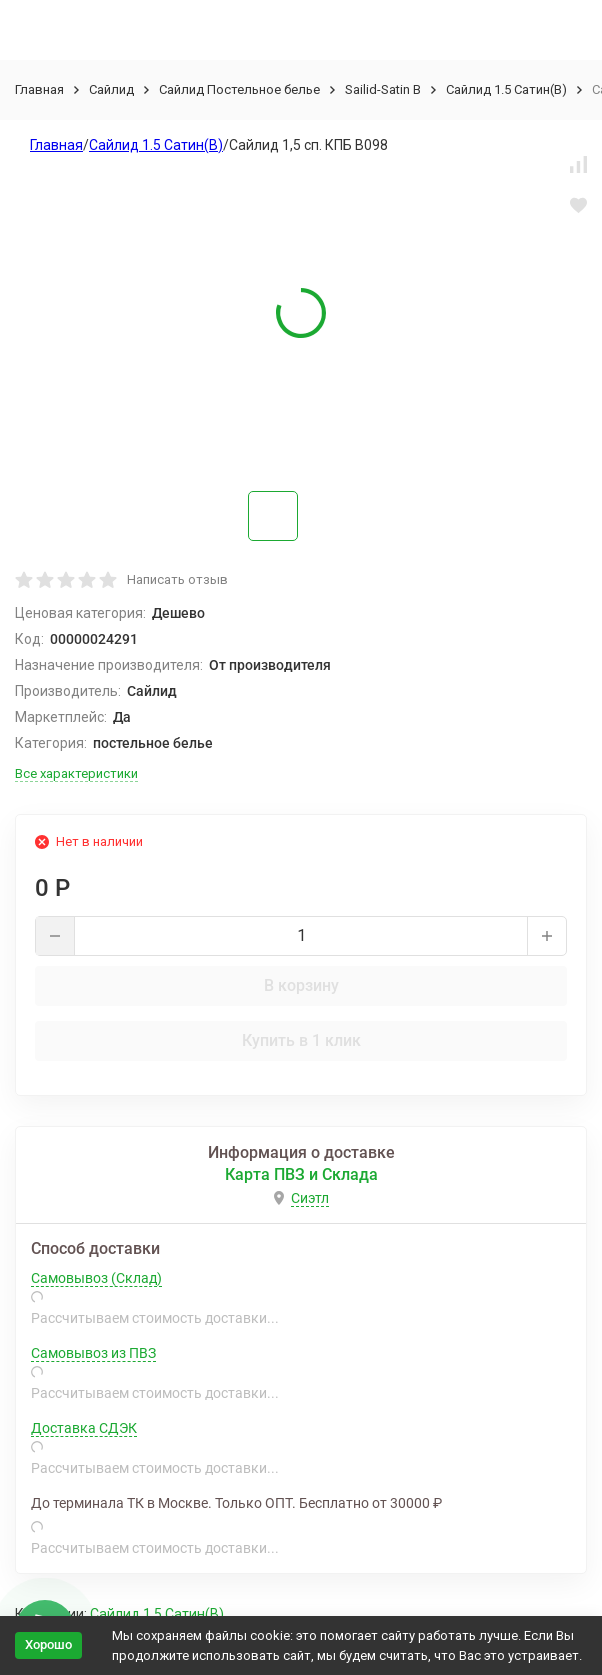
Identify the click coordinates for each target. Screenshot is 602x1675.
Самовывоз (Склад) (96, 1278)
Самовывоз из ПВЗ (93, 1353)
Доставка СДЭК (84, 1428)
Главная (39, 89)
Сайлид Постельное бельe (239, 89)
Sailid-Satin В (383, 89)
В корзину (301, 985)
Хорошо (48, 1644)
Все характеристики (76, 773)
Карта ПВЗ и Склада (301, 1174)
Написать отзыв (177, 579)
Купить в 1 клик (301, 1040)
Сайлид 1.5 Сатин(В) (506, 89)
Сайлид (111, 89)
